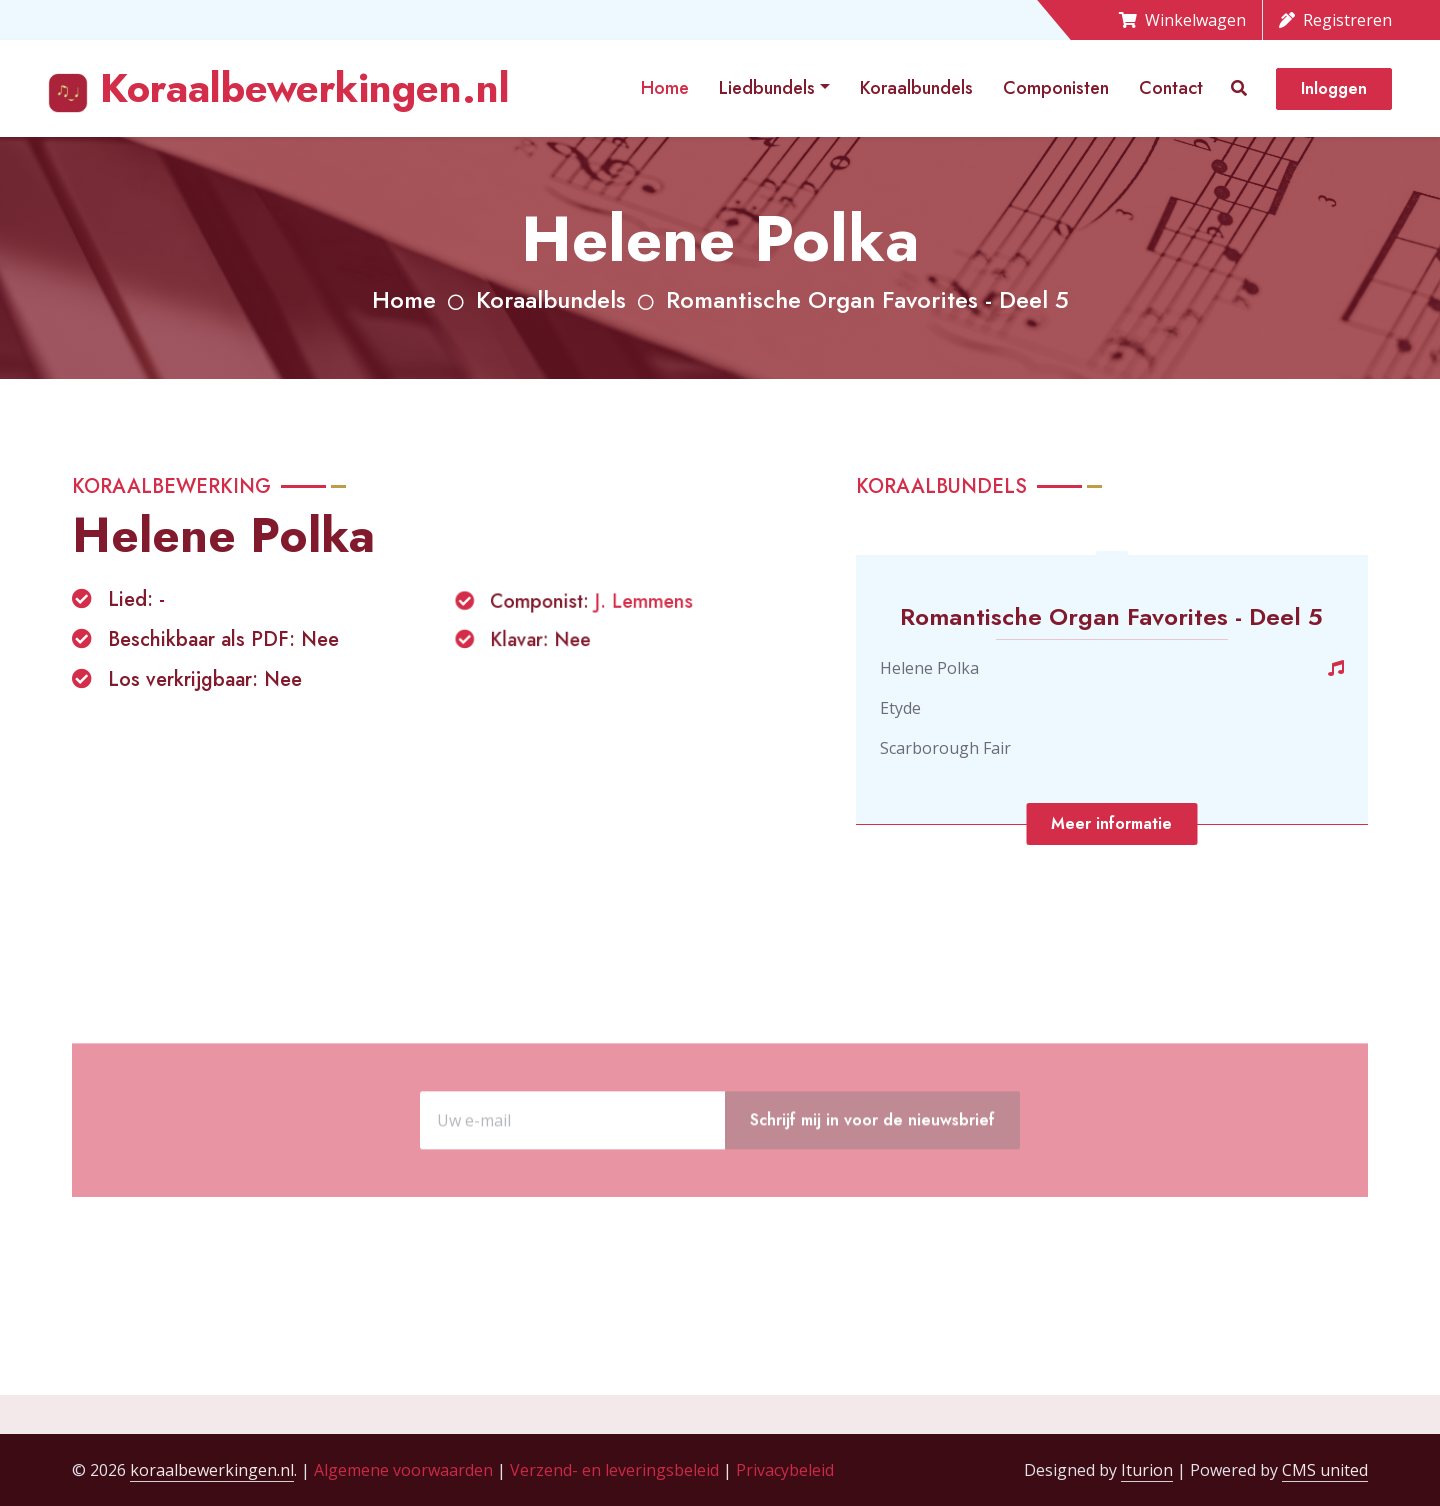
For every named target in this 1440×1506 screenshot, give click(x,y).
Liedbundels (767, 88)
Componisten (1056, 88)
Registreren (1335, 20)
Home (665, 88)
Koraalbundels (916, 88)
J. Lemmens (643, 604)
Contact (1171, 88)
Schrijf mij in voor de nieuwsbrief (872, 1171)
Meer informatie (1111, 823)
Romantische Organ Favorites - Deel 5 (867, 299)
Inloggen (1334, 88)
